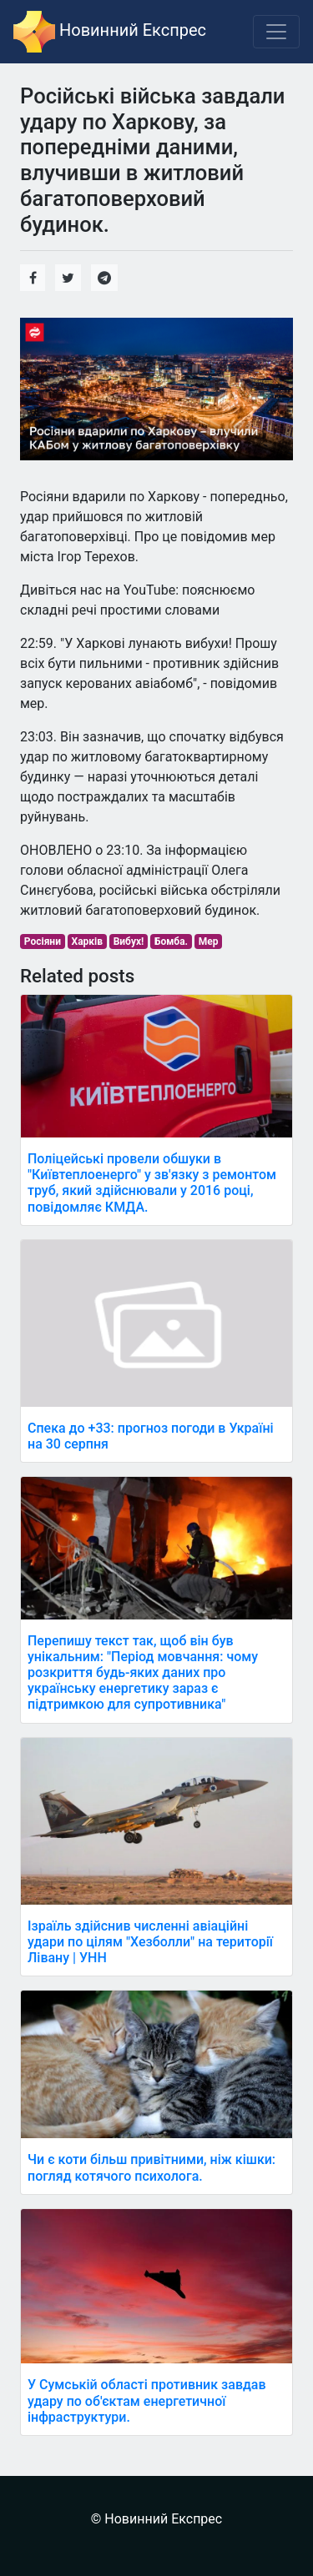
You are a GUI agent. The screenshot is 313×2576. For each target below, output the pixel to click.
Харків (87, 941)
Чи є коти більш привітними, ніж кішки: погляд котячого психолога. (151, 2167)
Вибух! (129, 941)
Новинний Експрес (109, 32)
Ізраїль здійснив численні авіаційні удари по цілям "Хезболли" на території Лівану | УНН (150, 1942)
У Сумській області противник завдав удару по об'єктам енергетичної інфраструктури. (147, 2400)
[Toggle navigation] (276, 31)
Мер (209, 941)
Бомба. (171, 941)
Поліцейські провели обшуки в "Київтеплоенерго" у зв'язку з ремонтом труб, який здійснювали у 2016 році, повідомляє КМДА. (152, 1183)
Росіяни (42, 941)
